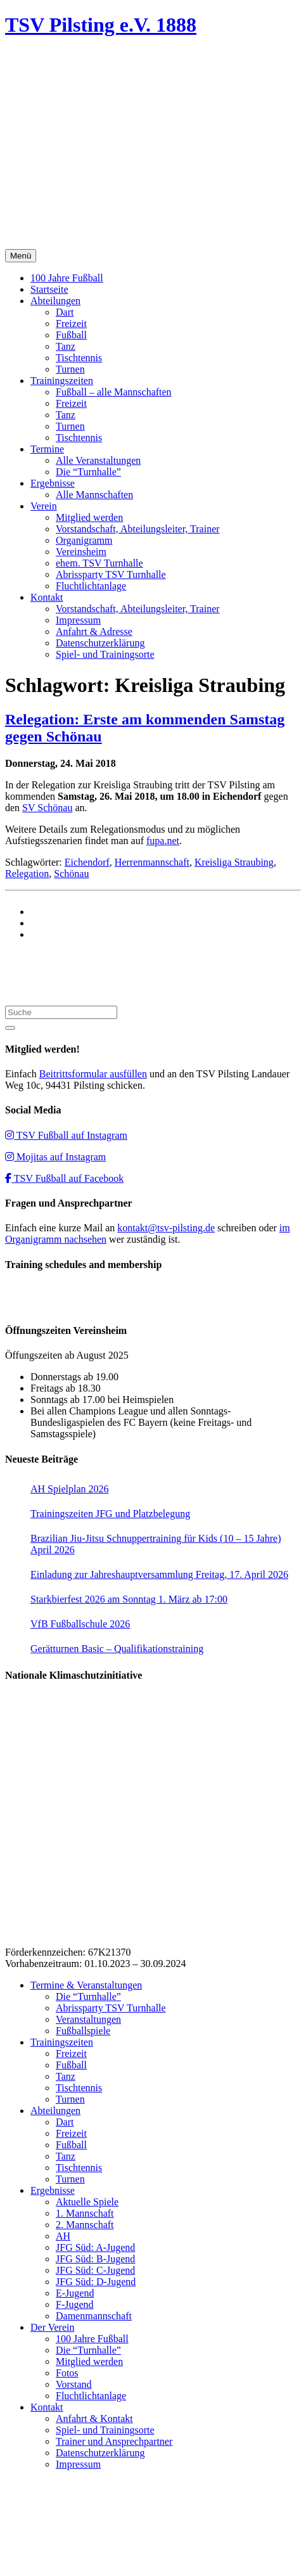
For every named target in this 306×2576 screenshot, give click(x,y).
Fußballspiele (83, 2030)
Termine (47, 449)
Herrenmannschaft (152, 862)
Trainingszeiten (61, 380)
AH (63, 2236)
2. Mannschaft (85, 2224)
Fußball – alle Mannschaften (114, 392)
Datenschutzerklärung (100, 643)
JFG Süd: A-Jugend (95, 2247)
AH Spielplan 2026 (69, 1488)
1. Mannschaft (85, 2213)
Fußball (71, 335)
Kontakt (46, 597)
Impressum (78, 620)
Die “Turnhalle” (88, 471)
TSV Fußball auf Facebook (64, 1178)
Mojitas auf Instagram (55, 1156)
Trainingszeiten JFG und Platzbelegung (110, 1513)
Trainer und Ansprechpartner (114, 2441)
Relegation (27, 873)
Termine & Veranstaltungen (86, 1985)
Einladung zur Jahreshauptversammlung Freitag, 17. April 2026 (159, 1574)
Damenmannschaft (94, 2315)
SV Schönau (47, 807)
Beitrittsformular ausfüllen (93, 1073)
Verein (43, 506)
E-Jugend (75, 2293)
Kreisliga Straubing (234, 862)
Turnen (70, 369)
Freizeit (71, 323)
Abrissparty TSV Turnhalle (111, 574)
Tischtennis (79, 357)
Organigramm (84, 540)
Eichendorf (87, 862)
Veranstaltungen (88, 2019)
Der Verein (52, 2327)
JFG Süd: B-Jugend (95, 2258)
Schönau (71, 873)
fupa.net (162, 840)
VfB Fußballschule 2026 (80, 1623)
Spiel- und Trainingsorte (105, 654)
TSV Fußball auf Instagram (66, 1135)
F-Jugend (75, 2304)
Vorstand (74, 2384)
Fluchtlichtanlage (91, 585)
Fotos (67, 2373)
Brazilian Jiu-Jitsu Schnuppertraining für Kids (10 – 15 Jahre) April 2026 (155, 1544)
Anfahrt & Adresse (94, 631)
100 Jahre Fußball (66, 277)
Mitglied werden (89, 517)
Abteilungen (55, 300)
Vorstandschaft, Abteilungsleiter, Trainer (138, 528)
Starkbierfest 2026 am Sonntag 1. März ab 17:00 (128, 1599)
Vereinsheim (81, 551)
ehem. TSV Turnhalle (99, 563)
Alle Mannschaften (94, 494)
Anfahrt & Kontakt (94, 2418)
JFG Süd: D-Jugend (96, 2281)
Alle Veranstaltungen (98, 460)
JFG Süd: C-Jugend (95, 2270)
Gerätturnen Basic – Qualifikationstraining (116, 1648)
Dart (64, 312)
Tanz (65, 346)
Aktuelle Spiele (87, 2201)
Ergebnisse (52, 483)
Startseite (49, 289)
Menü (20, 255)
